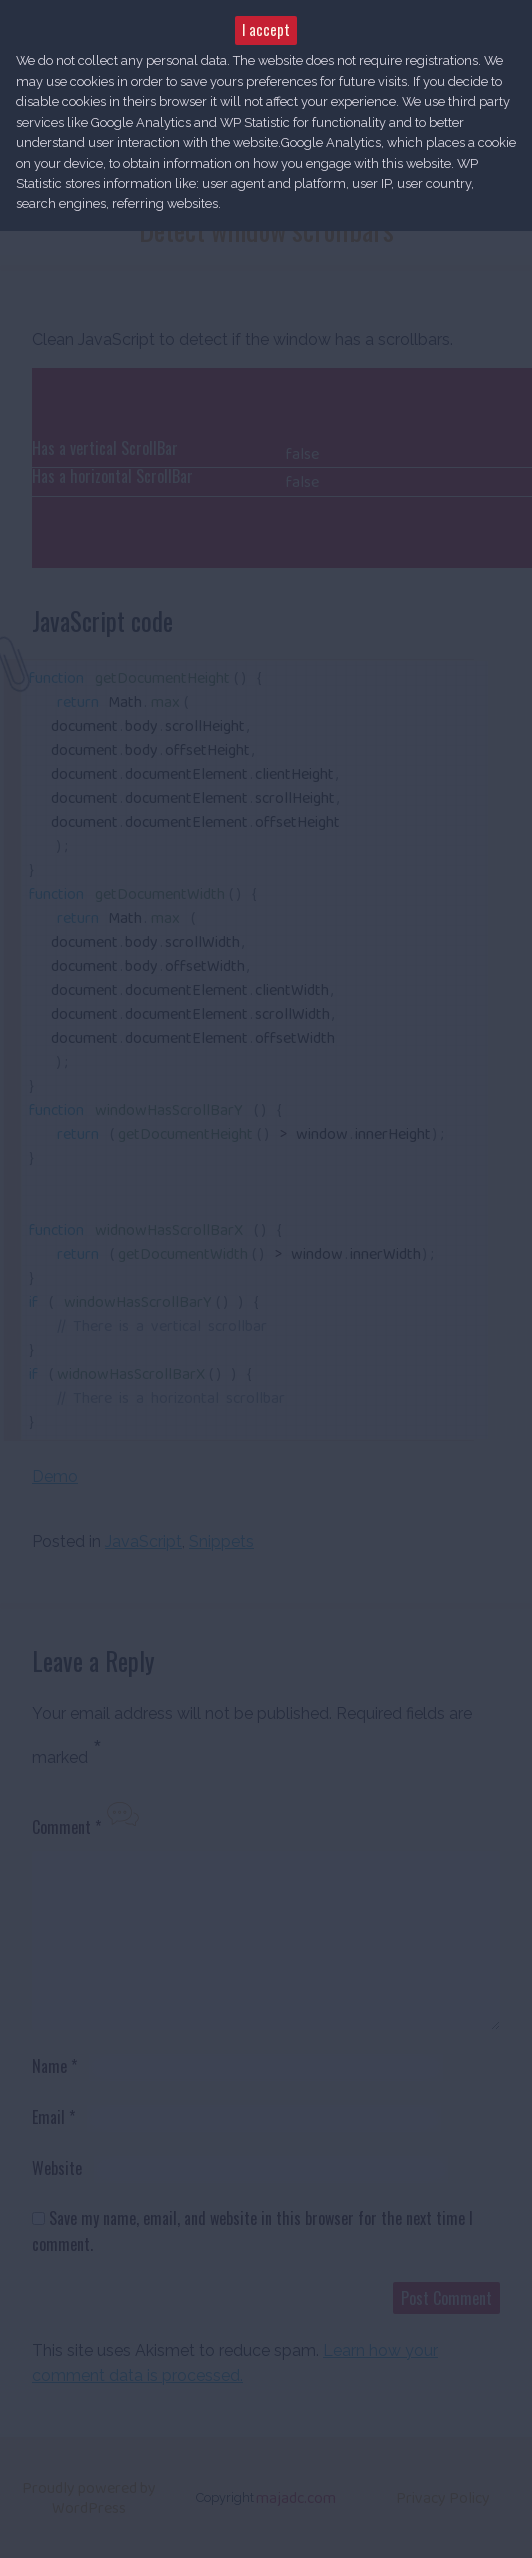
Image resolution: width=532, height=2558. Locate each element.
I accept (266, 29)
